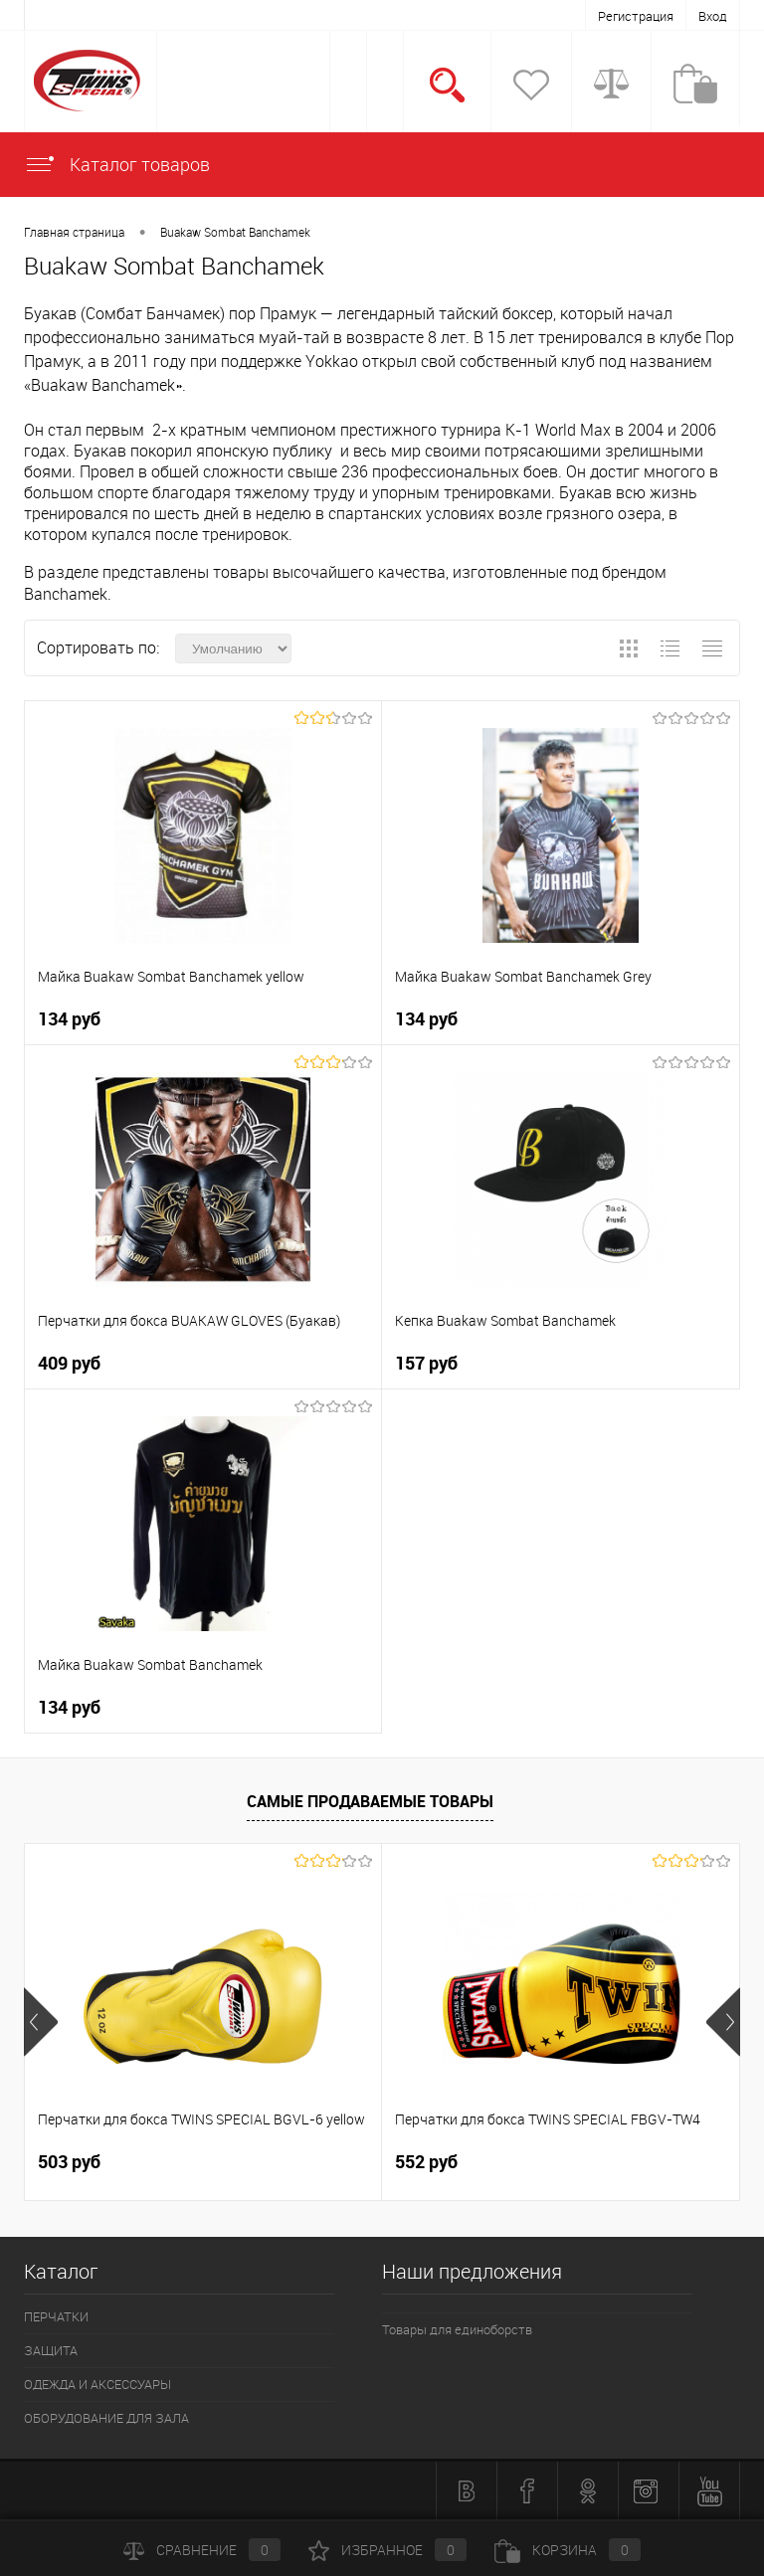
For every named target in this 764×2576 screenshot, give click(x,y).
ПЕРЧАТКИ (56, 2316)
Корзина (567, 2549)
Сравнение (202, 2549)
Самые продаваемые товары (370, 1801)
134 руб (69, 1019)
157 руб (426, 1363)
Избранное (387, 2549)
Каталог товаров (117, 164)
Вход (712, 16)
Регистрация (635, 16)
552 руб (426, 2161)
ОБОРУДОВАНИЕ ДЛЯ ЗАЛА (106, 2418)
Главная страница (74, 232)
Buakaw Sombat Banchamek (235, 232)
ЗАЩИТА (51, 2350)
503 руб (69, 2161)
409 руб (69, 1363)
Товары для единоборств (457, 2329)
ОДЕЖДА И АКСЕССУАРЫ (97, 2384)
